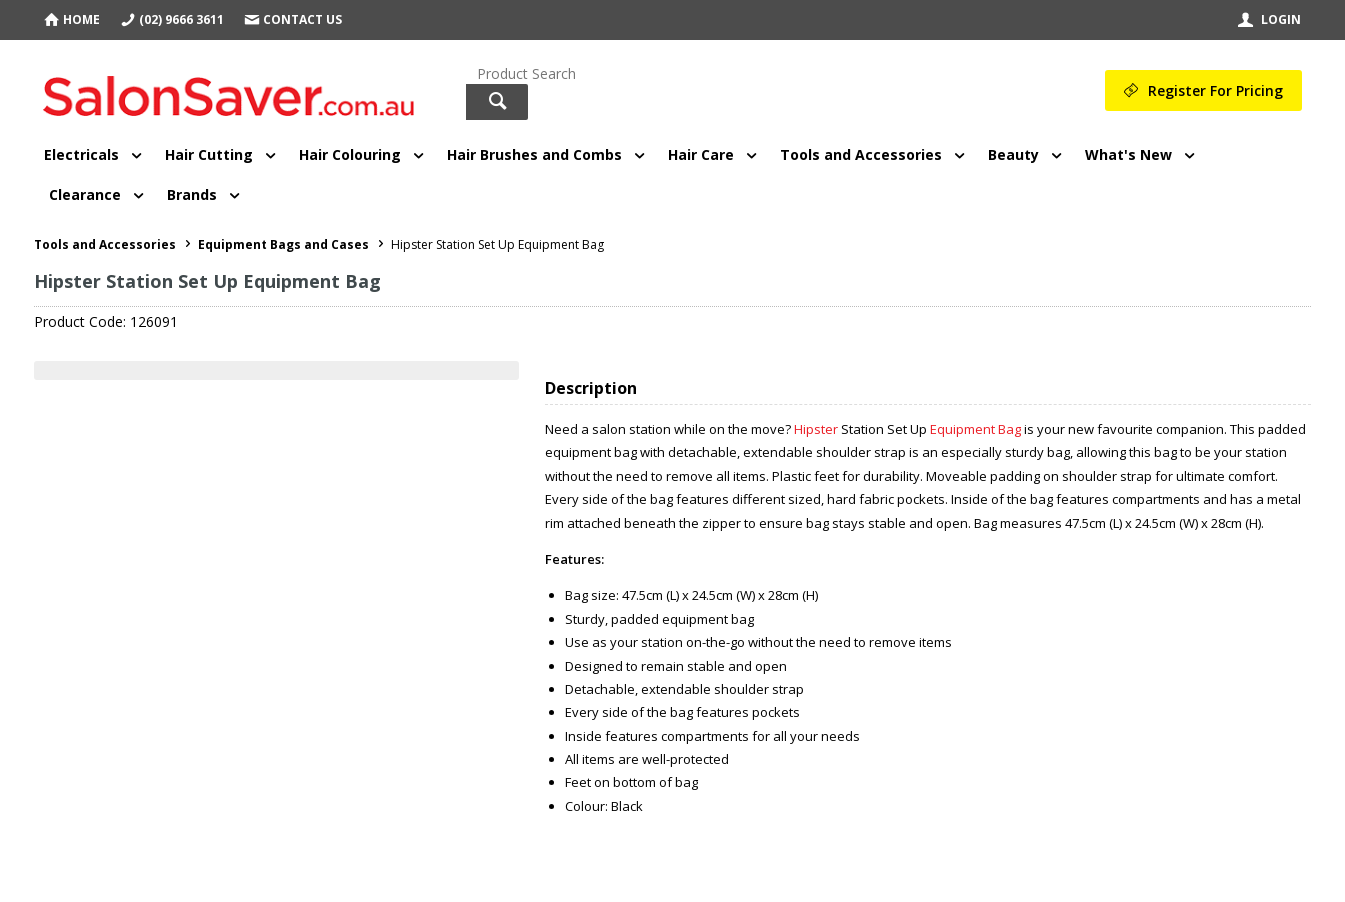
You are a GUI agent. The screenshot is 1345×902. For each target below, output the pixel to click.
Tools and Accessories (861, 154)
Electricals (81, 154)
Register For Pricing (1215, 90)
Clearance (85, 194)
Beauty (1013, 154)
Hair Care (701, 154)
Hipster (816, 429)
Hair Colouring (350, 154)
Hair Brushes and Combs (534, 154)
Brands (192, 194)
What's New (1128, 154)
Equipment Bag (975, 429)
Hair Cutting (209, 154)
